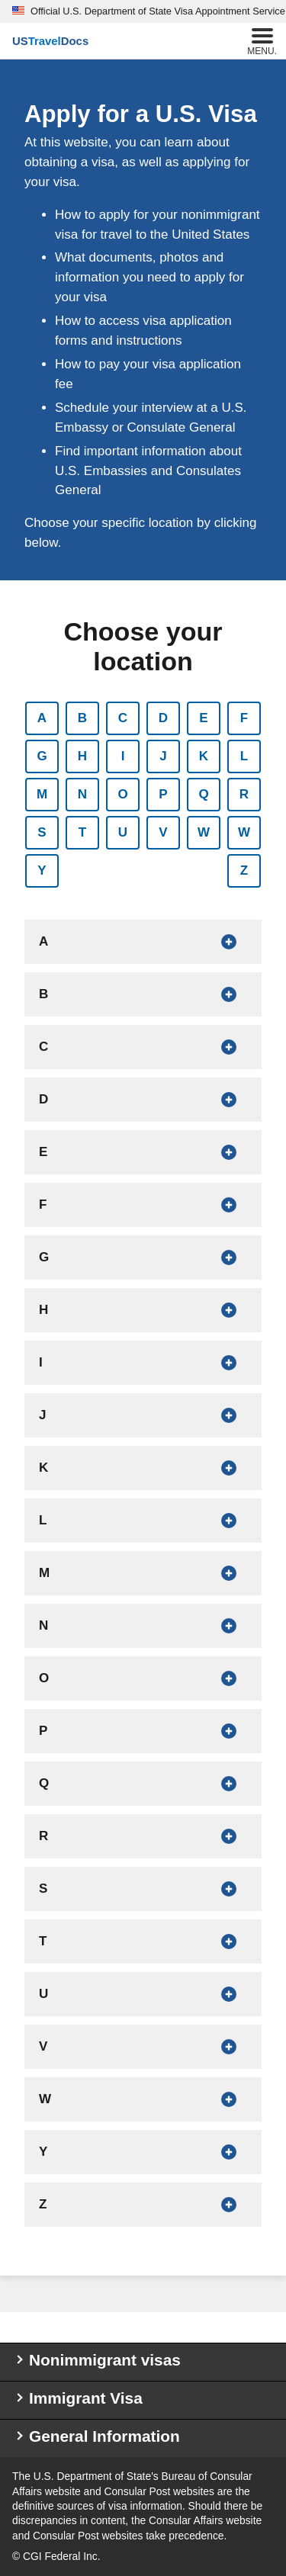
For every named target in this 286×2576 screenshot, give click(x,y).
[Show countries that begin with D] (143, 1100)
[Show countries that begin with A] (143, 942)
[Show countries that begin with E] (143, 1152)
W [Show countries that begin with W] (204, 832)
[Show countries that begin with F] (143, 1205)
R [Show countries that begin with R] (244, 794)
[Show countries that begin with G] (143, 1257)
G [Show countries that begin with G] (42, 756)
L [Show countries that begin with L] (244, 756)
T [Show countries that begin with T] (82, 832)
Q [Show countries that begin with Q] (203, 794)
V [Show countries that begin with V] (163, 832)
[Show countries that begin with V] (143, 2047)
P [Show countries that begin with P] (163, 794)
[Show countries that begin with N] (143, 1626)
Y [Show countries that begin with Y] (41, 870)
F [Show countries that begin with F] (244, 718)
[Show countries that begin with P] (143, 1731)
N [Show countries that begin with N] (82, 794)
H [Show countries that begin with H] (82, 756)
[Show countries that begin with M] (143, 1573)
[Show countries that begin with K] (143, 1468)
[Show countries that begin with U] (143, 1994)
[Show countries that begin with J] (143, 1415)
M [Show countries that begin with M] (42, 794)
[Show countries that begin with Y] (143, 2152)
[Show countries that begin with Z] (143, 2205)
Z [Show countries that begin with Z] (244, 870)
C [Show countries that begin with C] (122, 718)
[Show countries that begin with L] (143, 1520)
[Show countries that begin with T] (143, 1941)
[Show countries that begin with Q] (143, 1784)
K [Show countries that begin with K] (203, 756)
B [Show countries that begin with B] (82, 718)
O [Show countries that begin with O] (122, 794)
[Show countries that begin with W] (143, 2099)
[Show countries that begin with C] (143, 1047)
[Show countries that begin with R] (143, 1836)
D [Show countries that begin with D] (163, 718)
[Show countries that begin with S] (143, 1889)
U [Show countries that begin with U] (122, 832)
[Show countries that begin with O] (143, 1678)
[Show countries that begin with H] (143, 1310)
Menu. (262, 40)
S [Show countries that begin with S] (41, 832)
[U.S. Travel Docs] (50, 41)
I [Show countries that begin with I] (123, 756)
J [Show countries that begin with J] (162, 756)
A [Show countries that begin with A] (42, 718)
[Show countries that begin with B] (143, 994)
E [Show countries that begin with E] (203, 718)
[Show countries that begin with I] (143, 1363)
